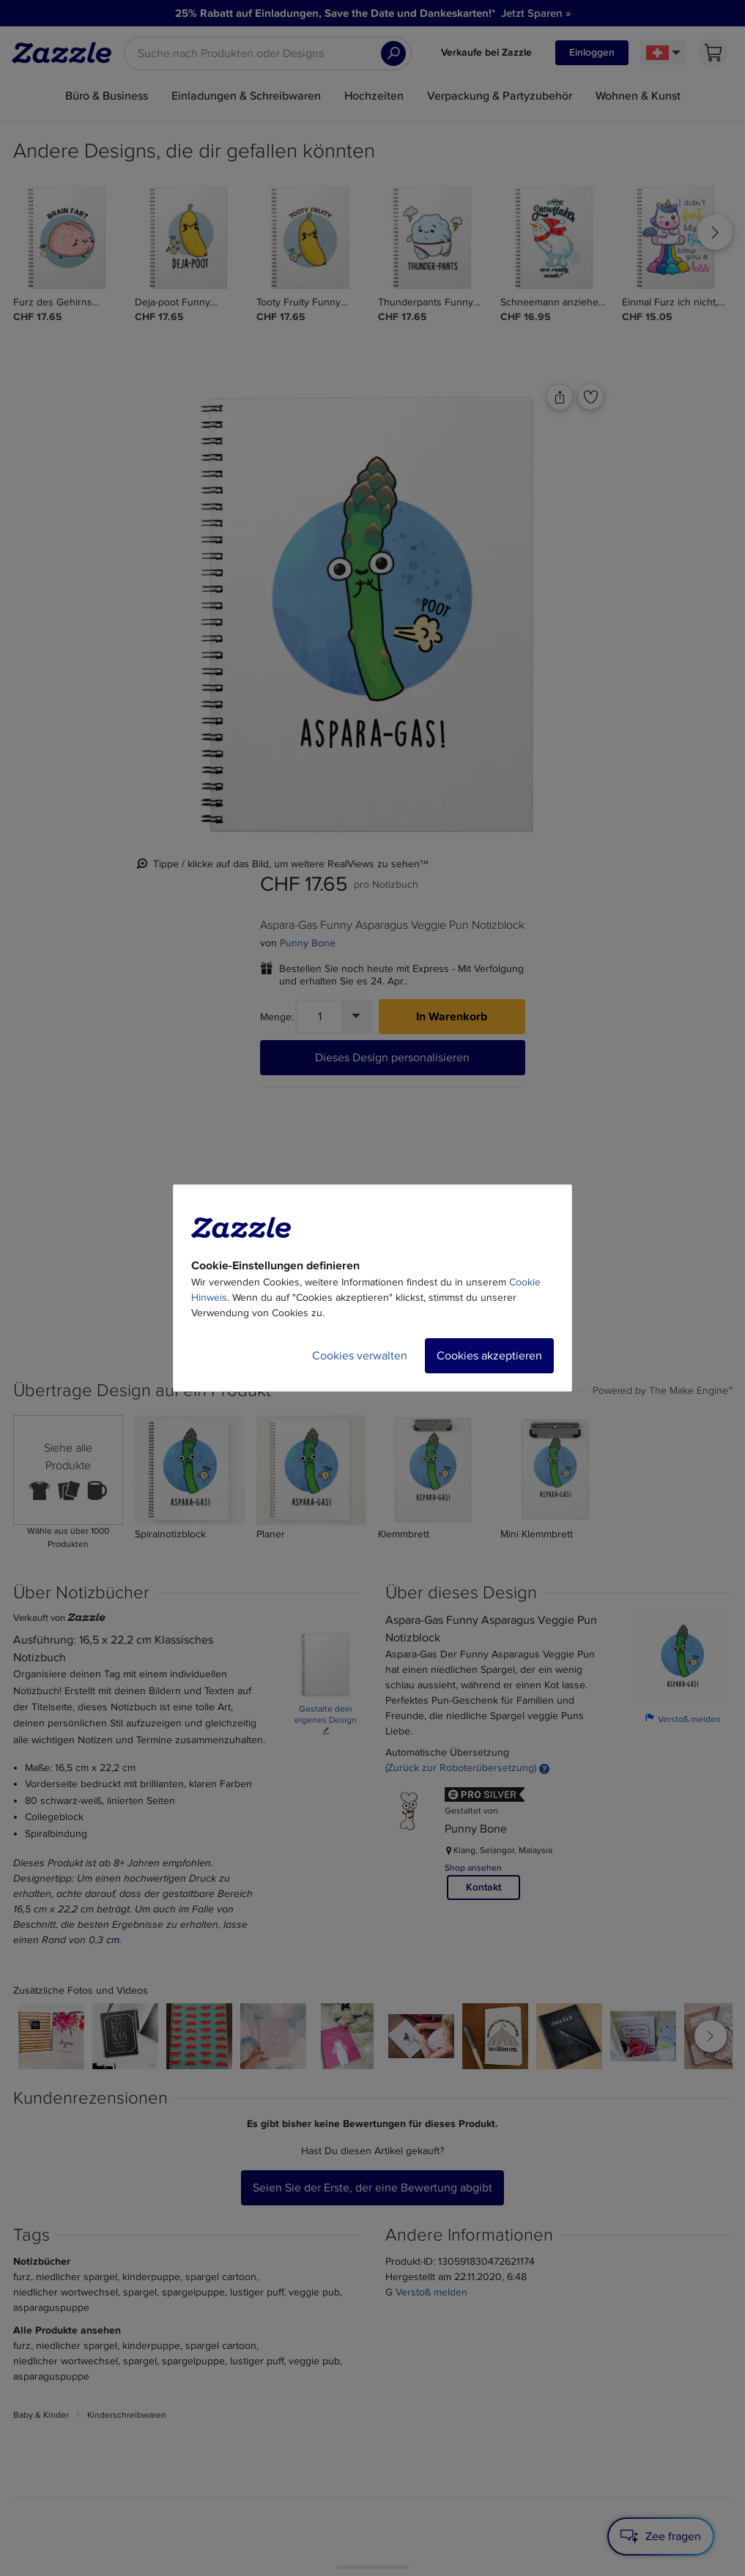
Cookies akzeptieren (489, 1355)
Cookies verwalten (359, 1355)
